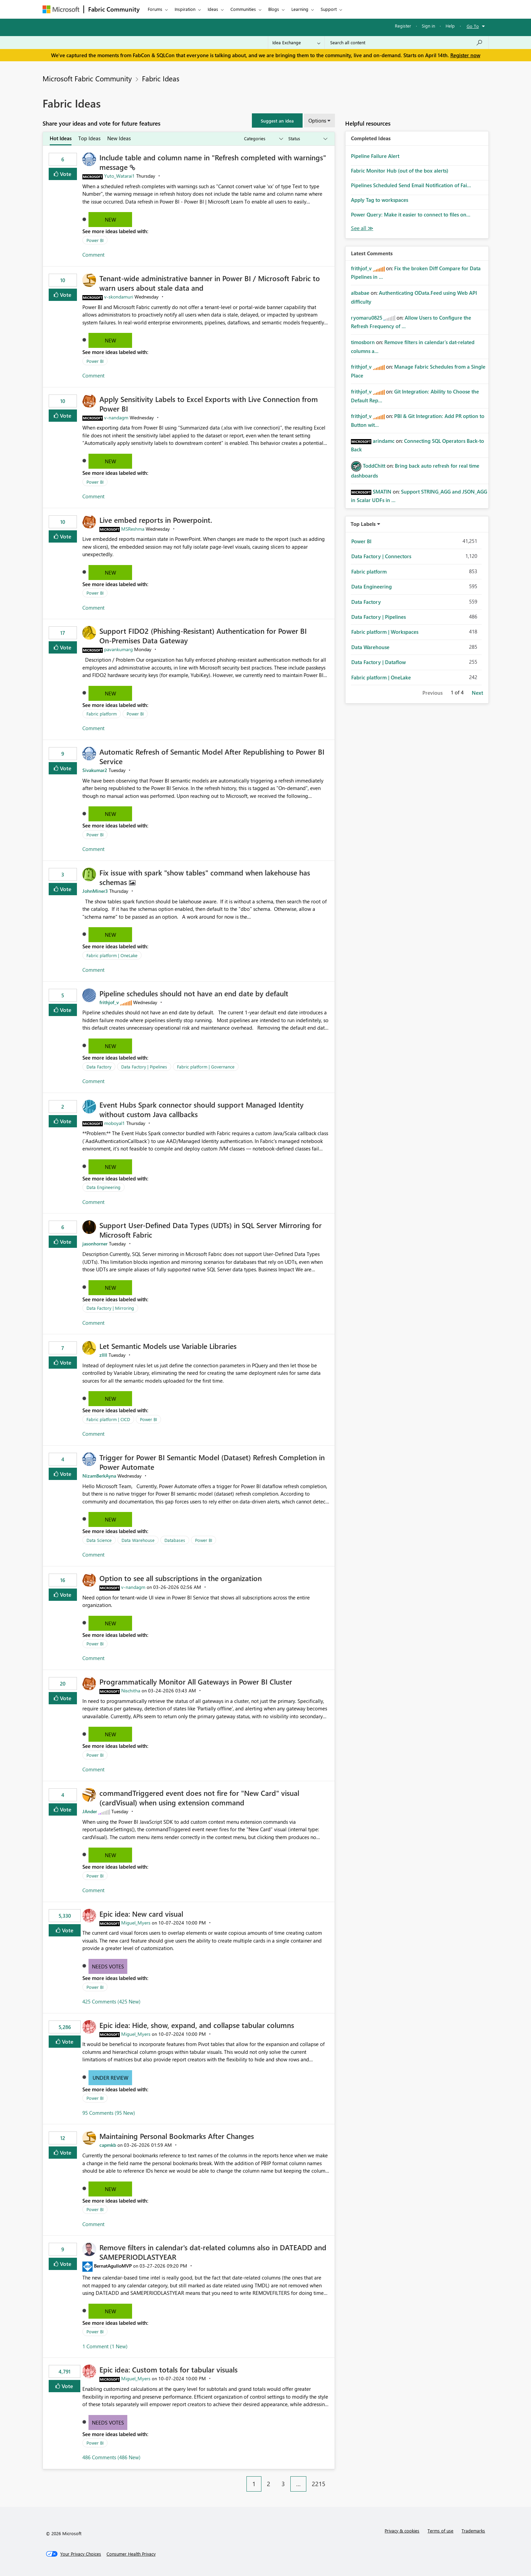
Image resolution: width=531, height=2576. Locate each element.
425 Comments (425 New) (111, 2001)
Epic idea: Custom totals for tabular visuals (168, 2369)
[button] (277, 120)
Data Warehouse (138, 1540)
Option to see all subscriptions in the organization (180, 1578)
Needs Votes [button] (108, 1966)
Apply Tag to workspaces (379, 199)
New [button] (110, 219)
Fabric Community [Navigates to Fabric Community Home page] (114, 9)
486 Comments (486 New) (111, 2457)
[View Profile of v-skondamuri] (118, 297)
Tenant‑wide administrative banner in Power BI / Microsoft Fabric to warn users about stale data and (209, 283)
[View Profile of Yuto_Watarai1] (119, 176)
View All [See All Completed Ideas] (362, 228)
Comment (93, 254)
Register (403, 26)
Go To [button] (473, 26)
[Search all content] (406, 42)
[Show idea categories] (263, 138)
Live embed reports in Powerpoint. (155, 520)
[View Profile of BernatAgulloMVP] (113, 2266)
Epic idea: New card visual (141, 1914)
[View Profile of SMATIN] (382, 491)
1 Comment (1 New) (105, 2346)
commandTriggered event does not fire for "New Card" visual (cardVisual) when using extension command (199, 1797)
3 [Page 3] (283, 2484)
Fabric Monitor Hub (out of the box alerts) (399, 170)
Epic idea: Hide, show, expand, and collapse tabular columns (196, 2025)
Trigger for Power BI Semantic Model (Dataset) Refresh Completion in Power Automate (212, 1462)
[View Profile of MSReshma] (132, 529)
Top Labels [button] (363, 523)
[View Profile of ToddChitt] (374, 465)
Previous (432, 692)
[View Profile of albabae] (360, 292)
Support (329, 9)
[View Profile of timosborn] (363, 342)
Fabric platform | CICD (108, 1419)
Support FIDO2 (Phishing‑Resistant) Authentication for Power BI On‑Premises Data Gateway (203, 635)
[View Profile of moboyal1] (114, 1123)
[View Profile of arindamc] (384, 440)
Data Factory (98, 1066)
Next (477, 692)
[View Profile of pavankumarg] (118, 649)
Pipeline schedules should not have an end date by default (193, 993)
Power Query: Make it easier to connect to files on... (410, 214)
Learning (299, 9)
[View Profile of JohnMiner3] (95, 891)
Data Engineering (103, 1187)
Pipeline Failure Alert (375, 155)
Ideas (213, 9)
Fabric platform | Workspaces (384, 631)
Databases (174, 1540)
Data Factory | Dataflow (378, 662)
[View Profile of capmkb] (107, 2145)
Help (450, 26)
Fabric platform (101, 714)
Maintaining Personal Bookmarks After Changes (176, 2136)
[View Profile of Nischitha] (130, 1690)
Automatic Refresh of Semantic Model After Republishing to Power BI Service (211, 756)
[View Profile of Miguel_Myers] (135, 1923)
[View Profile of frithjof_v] (109, 1002)
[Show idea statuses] (307, 138)
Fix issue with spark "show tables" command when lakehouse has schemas (204, 877)
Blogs (273, 9)
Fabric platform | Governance (206, 1066)
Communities (243, 9)
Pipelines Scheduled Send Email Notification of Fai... (411, 185)
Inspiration (185, 9)
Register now (465, 55)
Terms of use (440, 2530)
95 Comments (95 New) (108, 2112)
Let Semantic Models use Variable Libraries (168, 1346)
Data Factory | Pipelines (144, 1066)
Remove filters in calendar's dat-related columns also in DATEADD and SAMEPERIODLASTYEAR (212, 2252)
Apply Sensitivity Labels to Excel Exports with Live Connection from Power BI (208, 404)
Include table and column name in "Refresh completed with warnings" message (212, 162)
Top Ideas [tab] (89, 138)
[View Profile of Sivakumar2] (94, 770)
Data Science (99, 1540)
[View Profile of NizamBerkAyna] (99, 1476)
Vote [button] (65, 173)
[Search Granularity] (296, 42)
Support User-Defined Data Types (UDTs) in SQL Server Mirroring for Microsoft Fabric (210, 1230)
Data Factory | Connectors (381, 556)
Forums (155, 9)
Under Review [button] (110, 2077)
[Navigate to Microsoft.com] (61, 9)
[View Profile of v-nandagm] (116, 417)
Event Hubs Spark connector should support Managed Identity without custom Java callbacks (201, 1109)
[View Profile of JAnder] (89, 1811)
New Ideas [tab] (119, 138)
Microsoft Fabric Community (87, 78)
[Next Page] (333, 2478)
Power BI (94, 240)
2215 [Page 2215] (318, 2484)
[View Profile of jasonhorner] (95, 1243)
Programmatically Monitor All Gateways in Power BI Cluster (195, 1681)
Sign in (428, 26)
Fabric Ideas (160, 78)
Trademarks (473, 2530)
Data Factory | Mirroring (110, 1308)
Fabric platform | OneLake (112, 955)
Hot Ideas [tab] (60, 138)
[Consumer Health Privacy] (131, 2554)
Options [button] (317, 120)
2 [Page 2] (268, 2484)
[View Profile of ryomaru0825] (366, 317)
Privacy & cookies (402, 2530)
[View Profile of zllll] (103, 1355)
